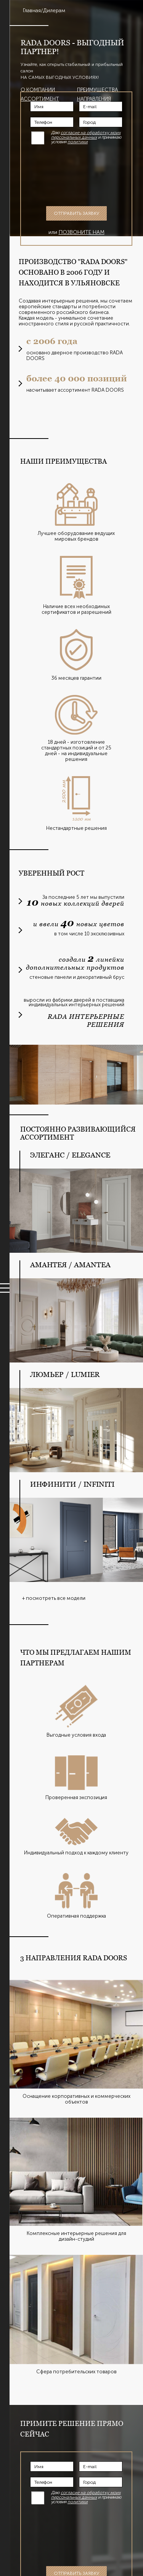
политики (77, 141)
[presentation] (84, 175)
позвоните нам (81, 232)
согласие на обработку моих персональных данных (86, 135)
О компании (38, 89)
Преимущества (97, 89)
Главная (32, 10)
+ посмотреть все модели (53, 1598)
